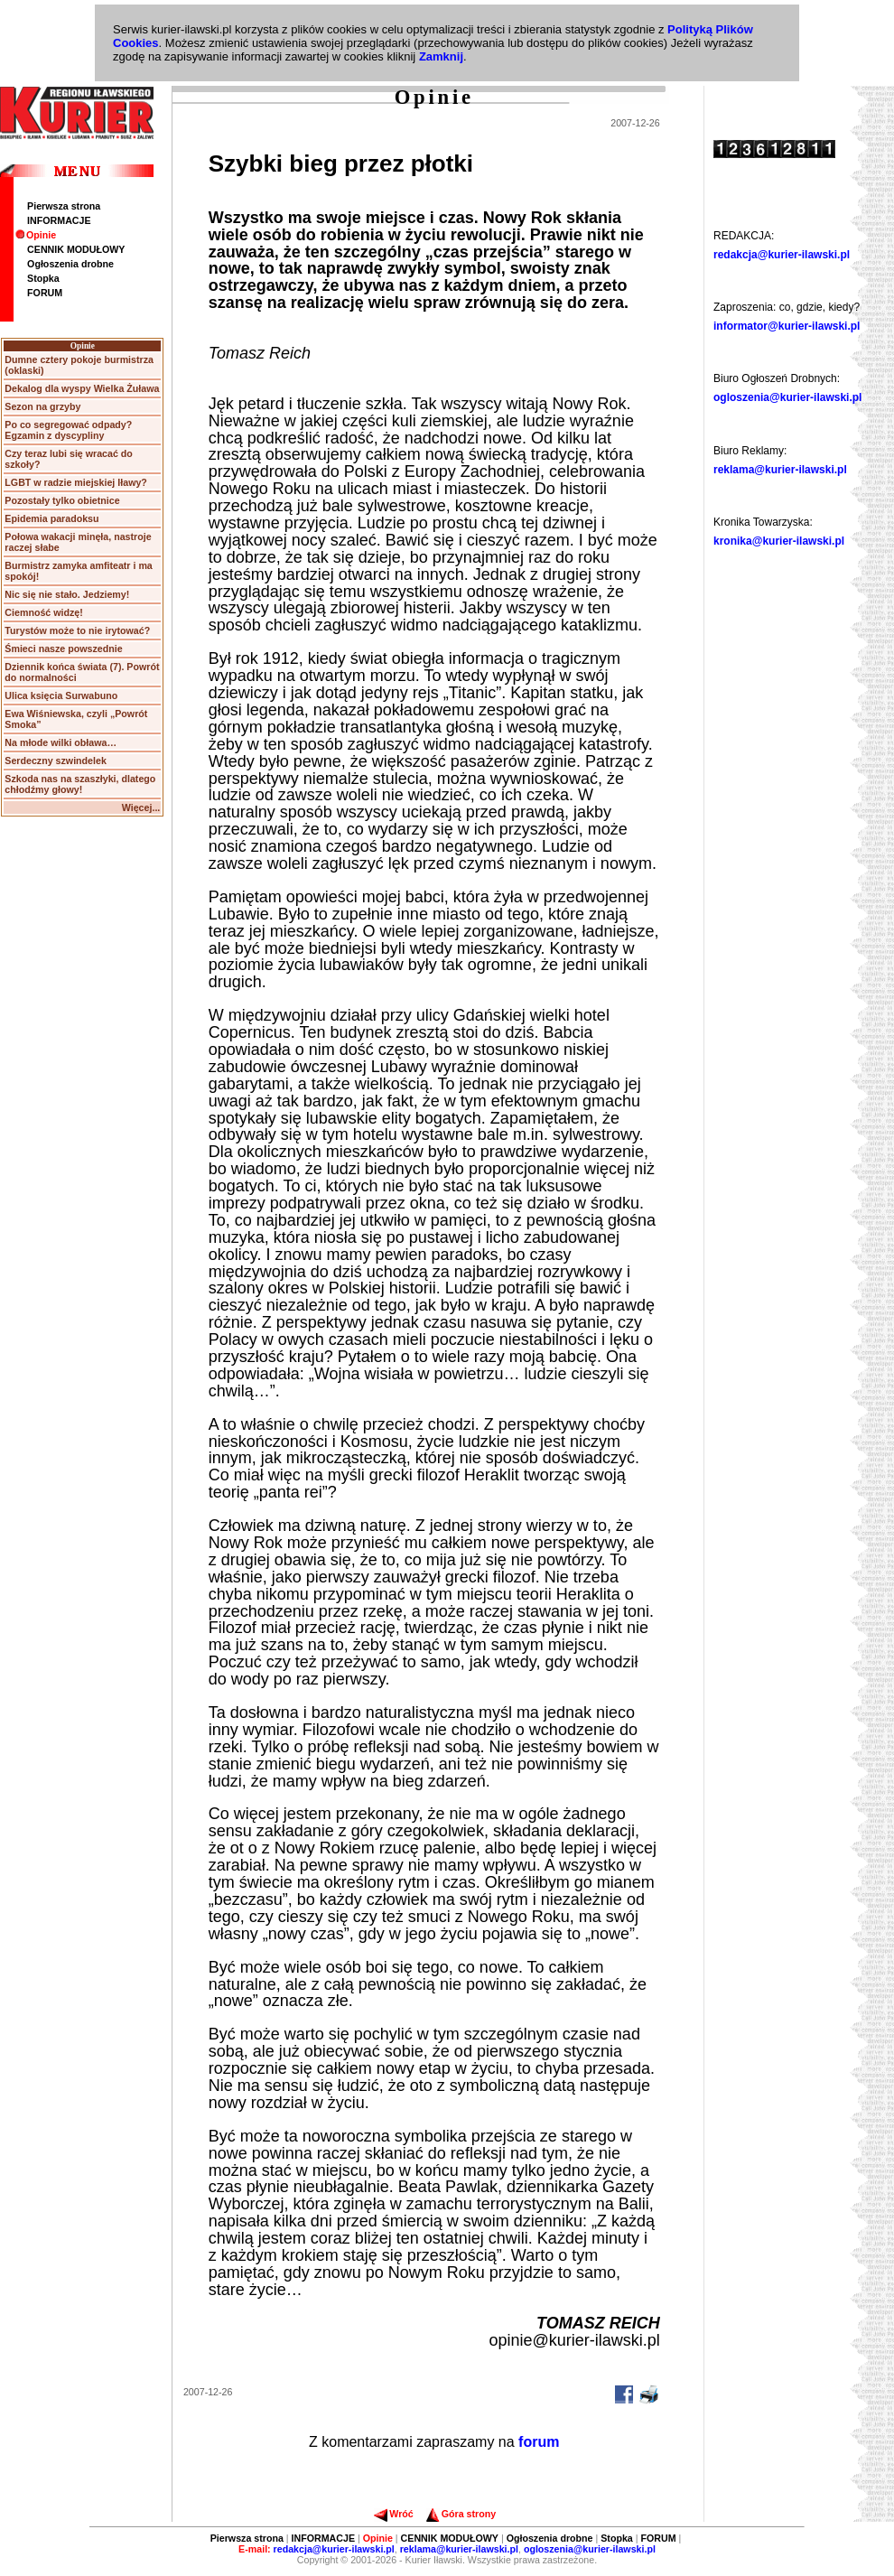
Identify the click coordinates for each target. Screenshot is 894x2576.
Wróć (393, 2513)
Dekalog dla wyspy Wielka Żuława (82, 388)
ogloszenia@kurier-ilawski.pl (787, 397)
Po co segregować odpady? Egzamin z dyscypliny (68, 430)
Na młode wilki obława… (60, 742)
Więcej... (141, 807)
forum (538, 2442)
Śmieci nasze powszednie (63, 648)
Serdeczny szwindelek (56, 760)
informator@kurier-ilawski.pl (786, 326)
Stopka (43, 278)
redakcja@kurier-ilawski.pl (781, 254)
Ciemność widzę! (43, 612)
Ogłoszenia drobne (70, 263)
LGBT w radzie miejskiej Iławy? (76, 482)
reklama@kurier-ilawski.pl (780, 469)
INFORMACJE (58, 220)
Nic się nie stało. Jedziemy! (67, 594)
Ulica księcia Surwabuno (61, 695)
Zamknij (441, 56)
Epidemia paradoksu (51, 518)
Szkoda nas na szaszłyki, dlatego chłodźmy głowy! (80, 784)
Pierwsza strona (63, 206)
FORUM (44, 292)
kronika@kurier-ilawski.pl (778, 541)
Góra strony (461, 2513)
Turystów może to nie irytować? (77, 630)
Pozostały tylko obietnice (62, 500)
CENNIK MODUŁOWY (76, 249)
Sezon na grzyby (42, 406)
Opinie (35, 234)
